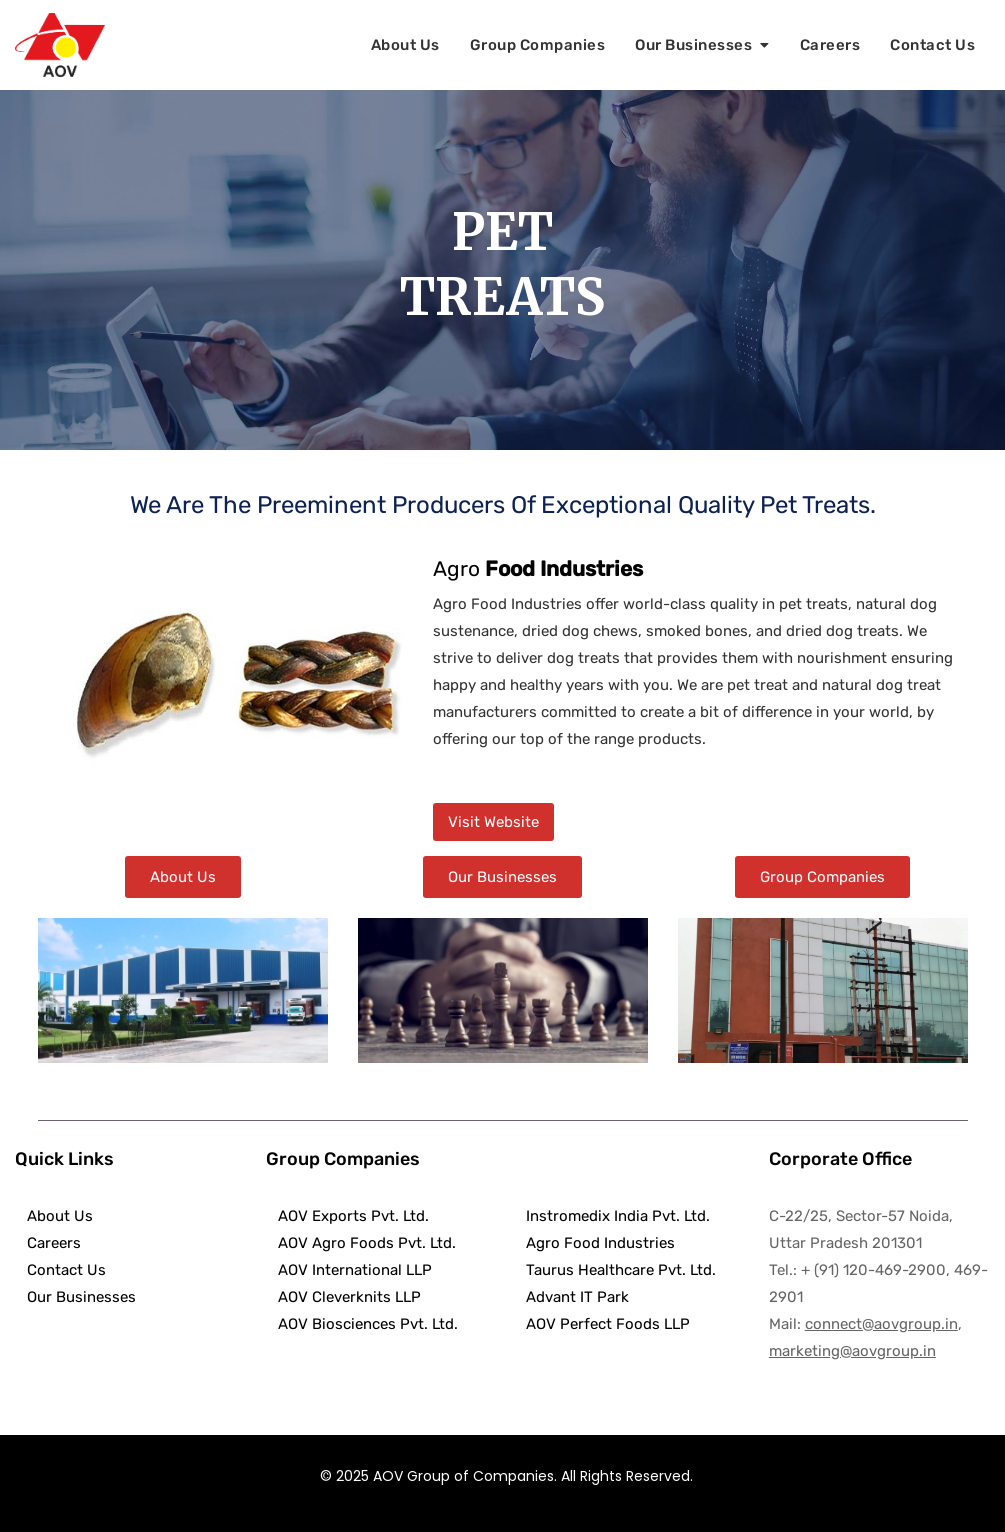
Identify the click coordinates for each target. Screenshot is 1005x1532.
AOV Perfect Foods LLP (604, 1324)
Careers (830, 45)
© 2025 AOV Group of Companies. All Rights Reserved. (506, 1476)
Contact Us (932, 45)
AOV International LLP (349, 1270)
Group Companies (538, 45)
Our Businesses (693, 45)
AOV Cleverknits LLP (343, 1297)
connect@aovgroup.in (881, 1324)
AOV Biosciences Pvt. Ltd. (362, 1324)
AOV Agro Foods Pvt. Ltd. (361, 1243)
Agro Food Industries (596, 1243)
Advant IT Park (573, 1297)
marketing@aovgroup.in (852, 1351)
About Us (405, 45)
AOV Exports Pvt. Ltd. (347, 1216)
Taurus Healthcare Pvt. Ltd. (617, 1270)
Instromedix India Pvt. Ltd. (618, 1216)
